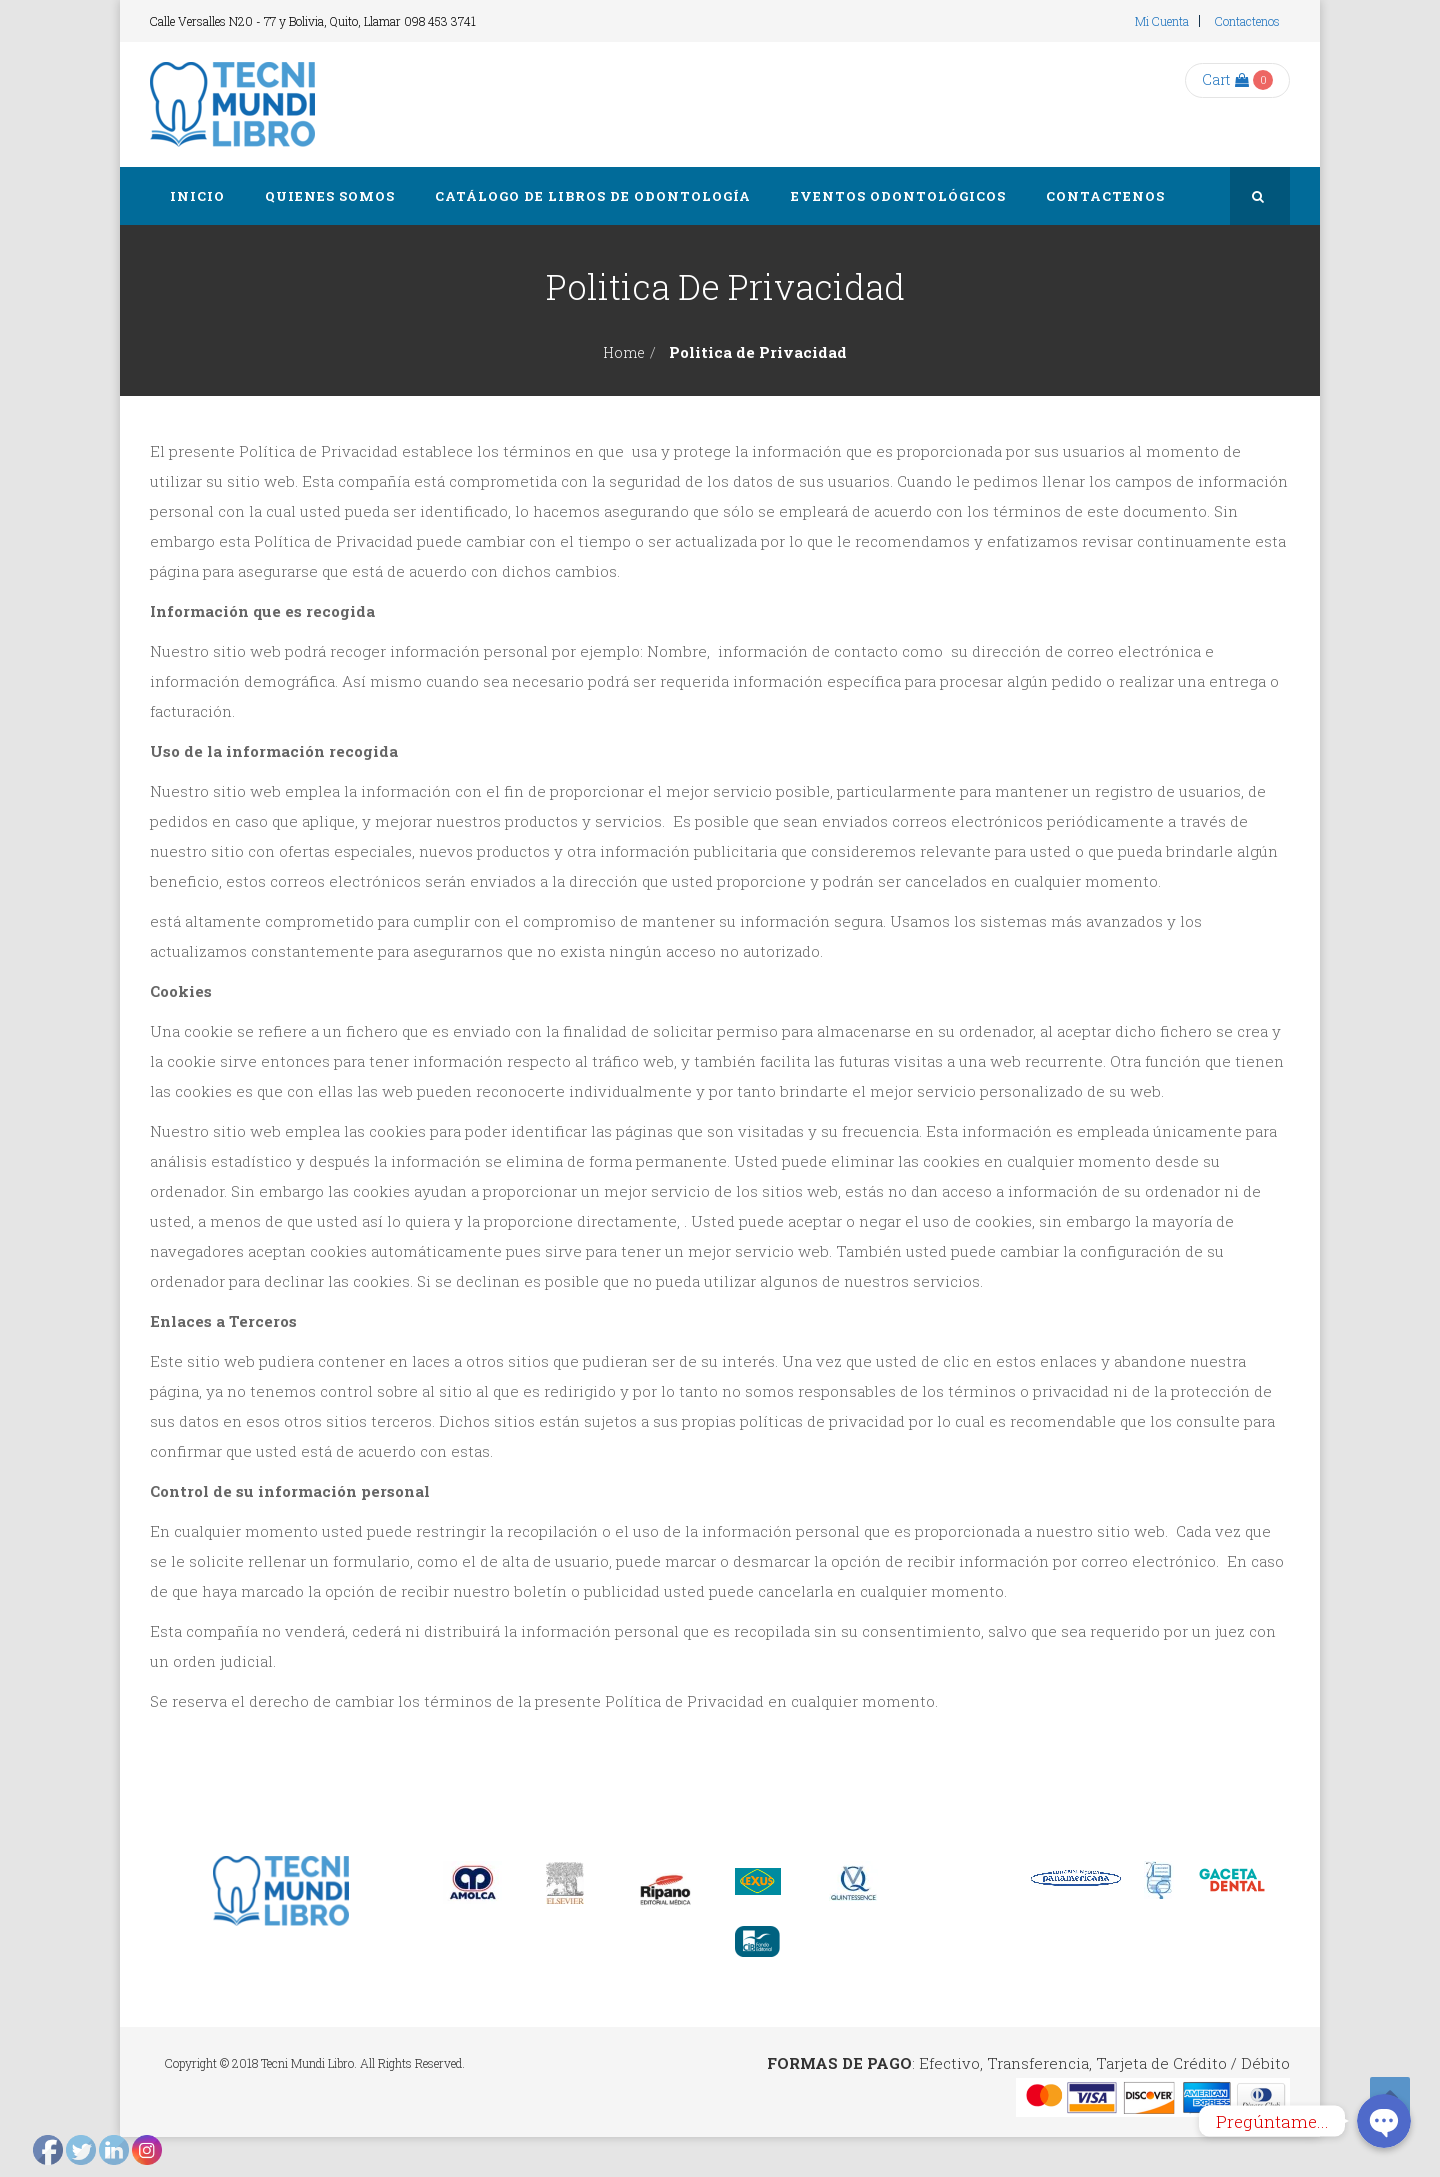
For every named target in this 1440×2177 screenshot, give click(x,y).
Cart (1225, 79)
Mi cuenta (1162, 21)
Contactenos (1247, 21)
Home (624, 352)
